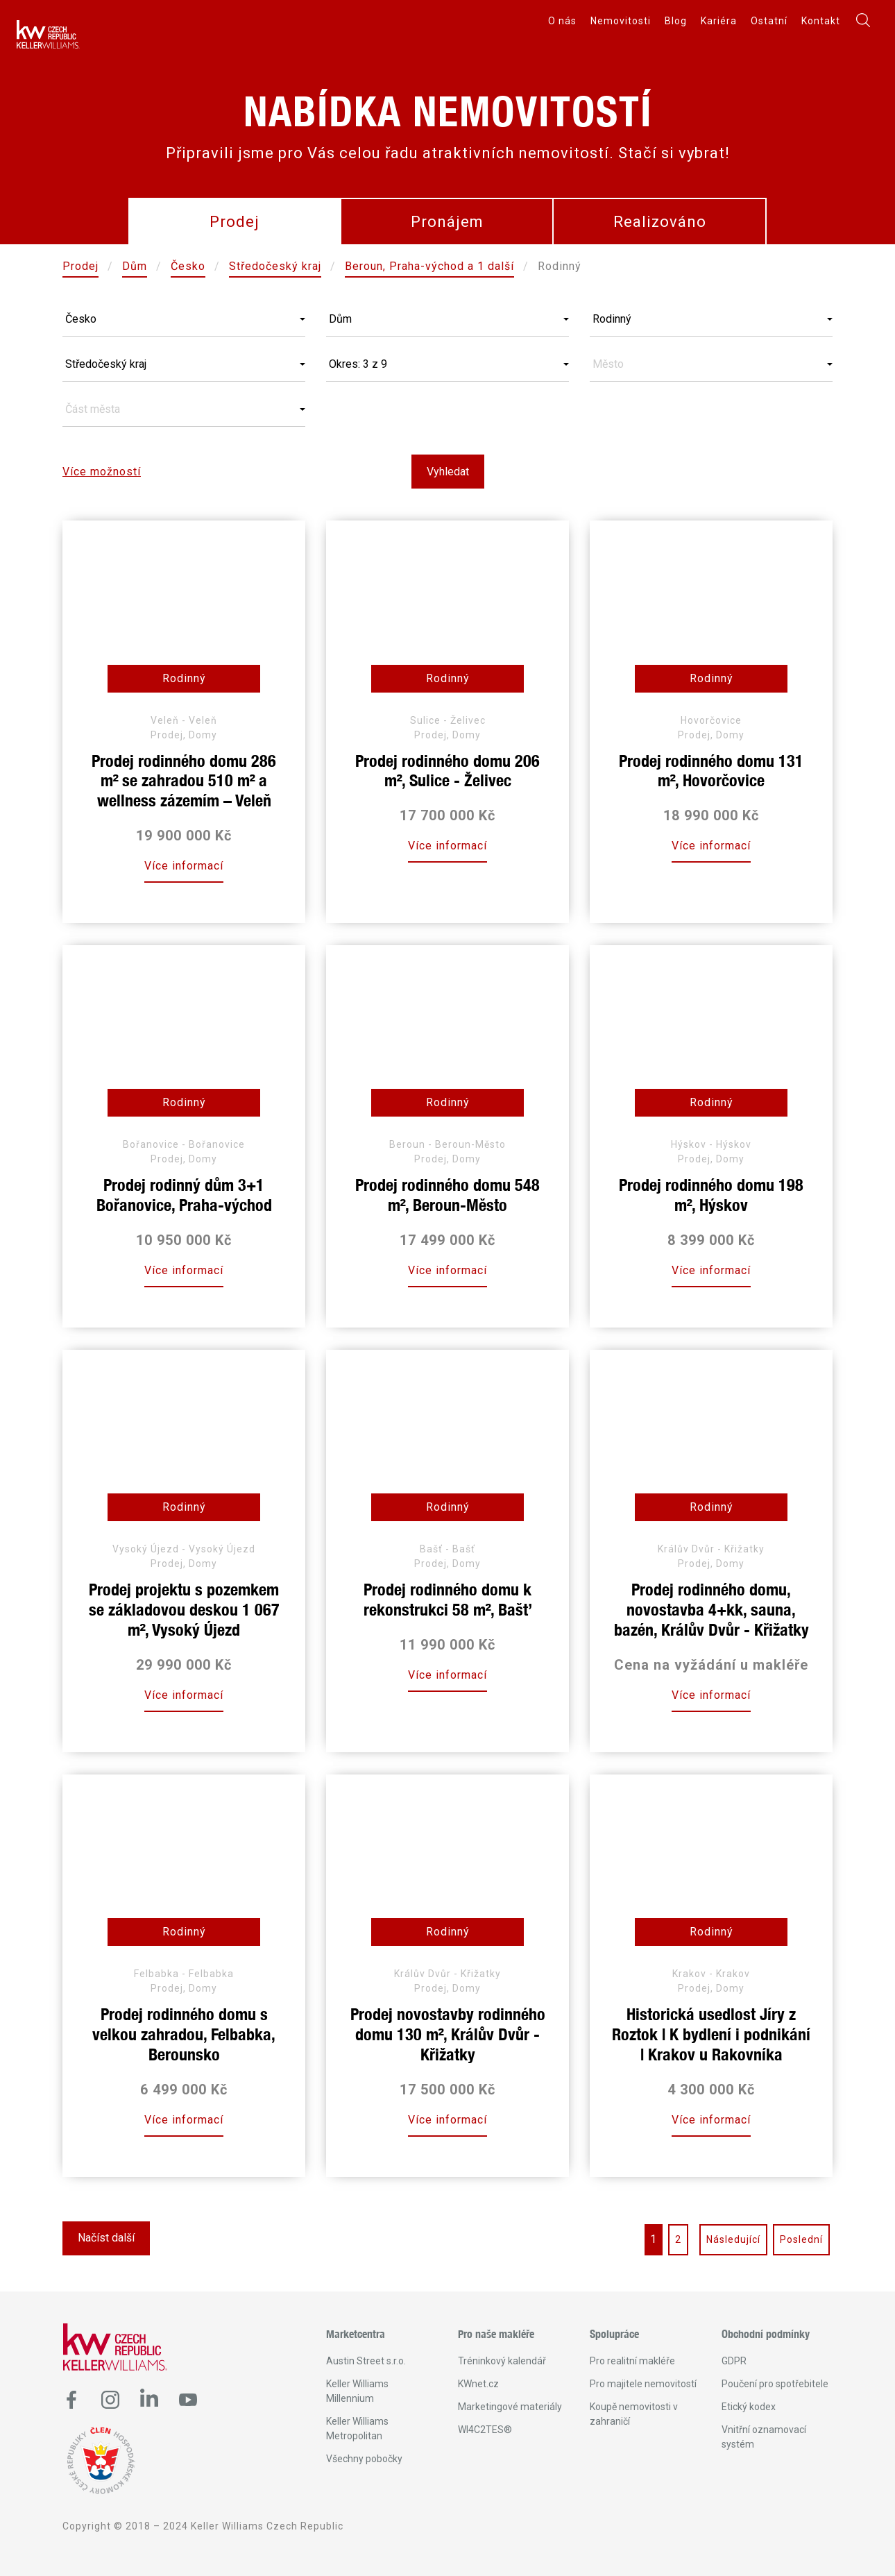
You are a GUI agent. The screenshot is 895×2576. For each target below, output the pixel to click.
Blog (676, 20)
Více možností (101, 471)
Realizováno (659, 221)
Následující (733, 2239)
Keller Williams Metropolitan (357, 2428)
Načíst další (106, 2237)
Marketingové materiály (510, 2406)
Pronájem (447, 221)
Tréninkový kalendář (502, 2360)
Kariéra (719, 20)
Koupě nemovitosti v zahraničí (634, 2414)
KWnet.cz (478, 2383)
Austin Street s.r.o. (366, 2360)
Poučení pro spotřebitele (775, 2383)
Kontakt (820, 20)
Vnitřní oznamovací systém (764, 2437)
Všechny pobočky (364, 2458)
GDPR (734, 2360)
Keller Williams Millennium (357, 2391)
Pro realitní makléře (632, 2360)
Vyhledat (448, 471)
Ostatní (769, 20)
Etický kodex (749, 2406)
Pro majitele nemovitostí (643, 2383)
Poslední (801, 2239)
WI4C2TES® (485, 2429)
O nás (562, 20)
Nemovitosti (620, 20)
